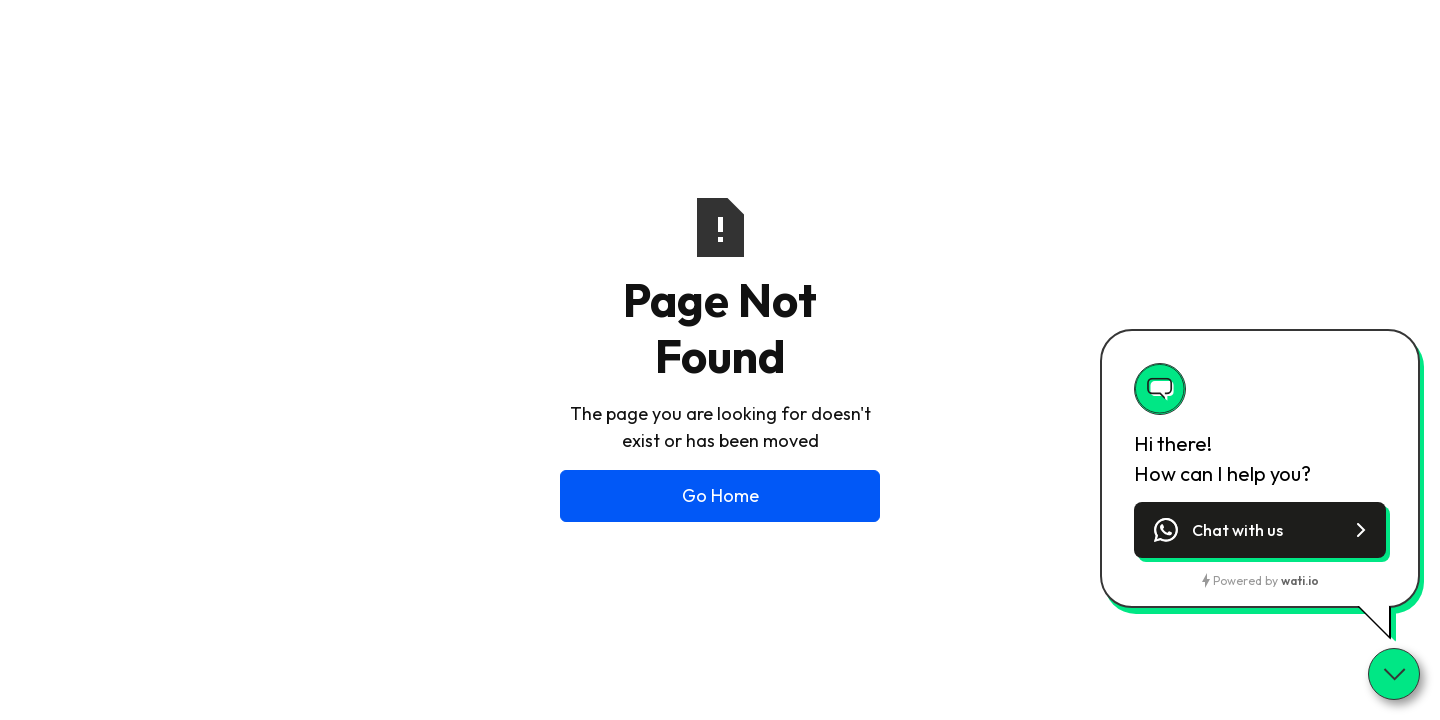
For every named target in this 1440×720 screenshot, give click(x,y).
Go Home (720, 495)
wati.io (1300, 580)
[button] (1260, 530)
